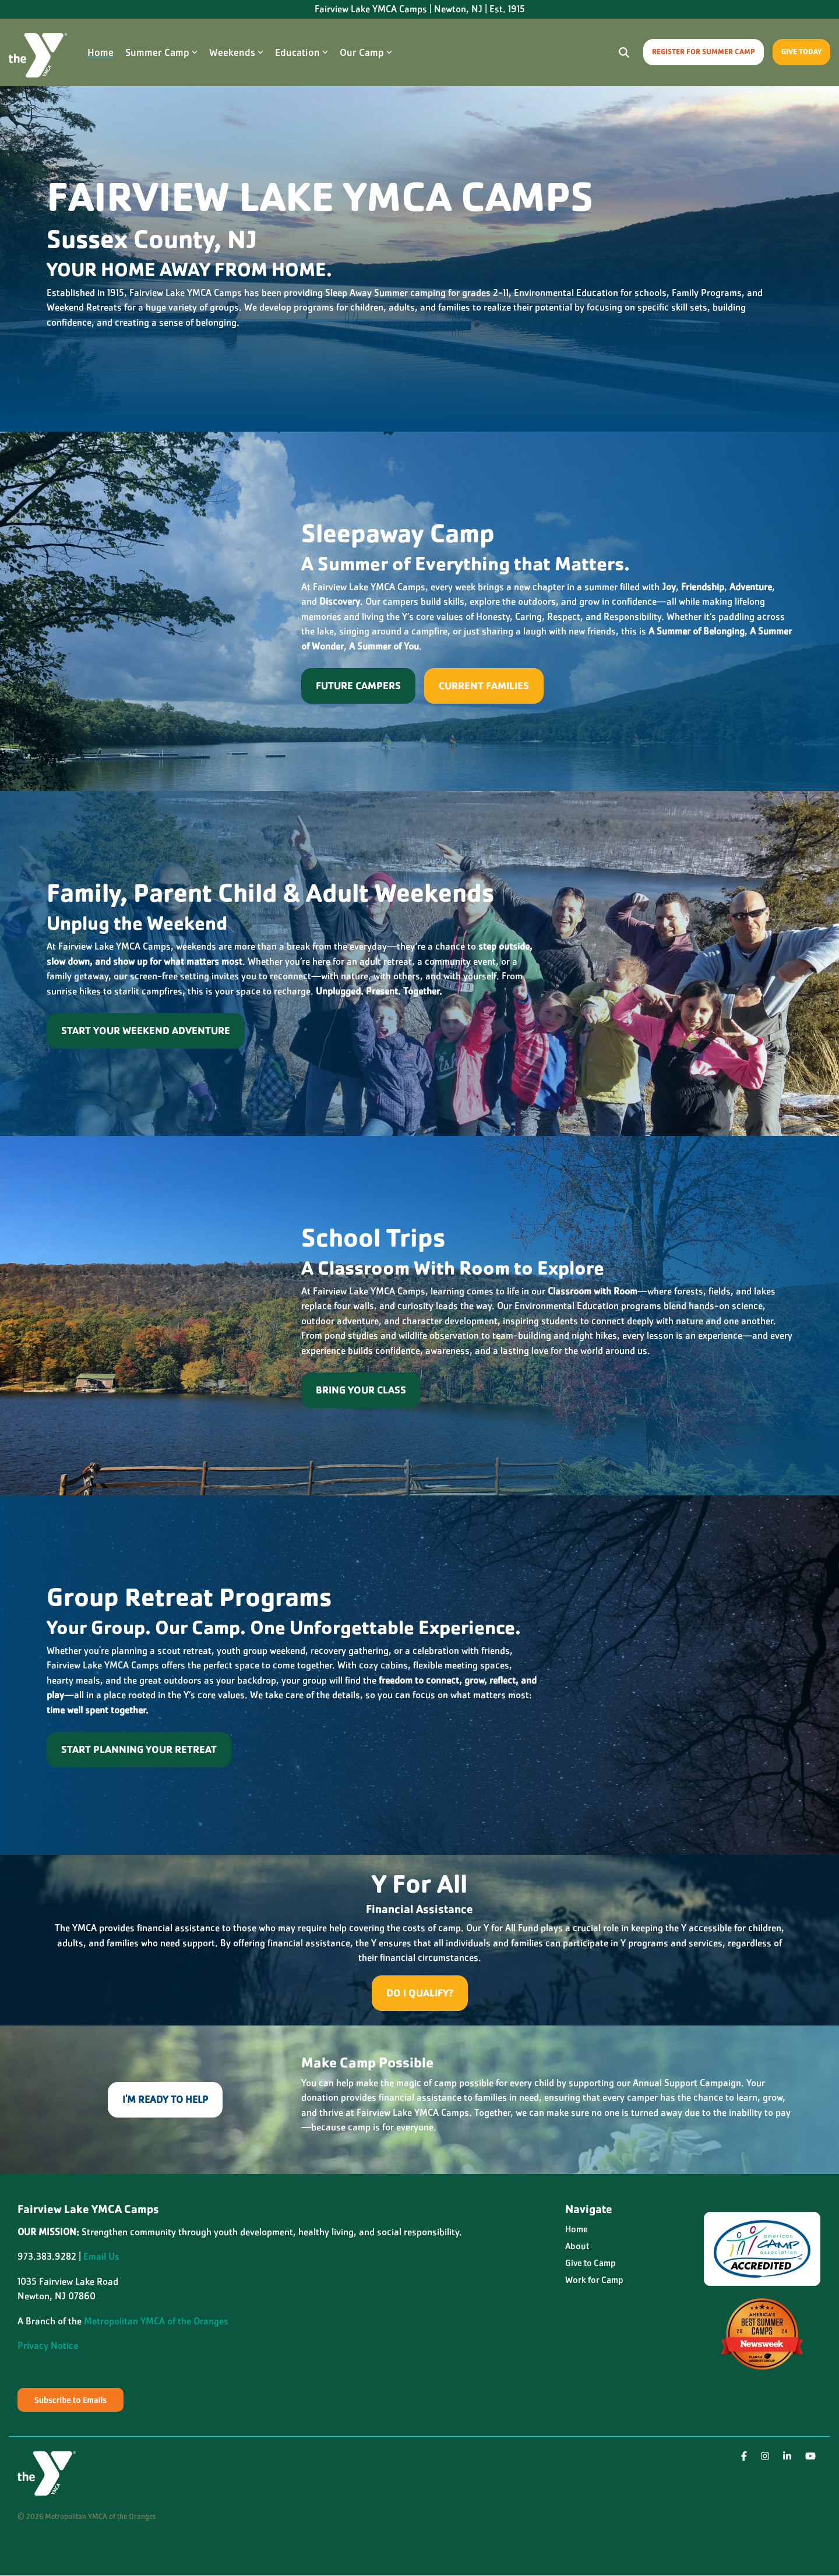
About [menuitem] (577, 2246)
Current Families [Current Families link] (484, 685)
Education (301, 52)
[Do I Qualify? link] (420, 1993)
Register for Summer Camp (703, 52)
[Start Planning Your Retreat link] (139, 1749)
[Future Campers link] (358, 686)
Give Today (801, 52)
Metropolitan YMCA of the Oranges (156, 2321)
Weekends (236, 52)
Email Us (101, 2256)
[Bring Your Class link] (361, 1390)
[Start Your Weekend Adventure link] (146, 1031)
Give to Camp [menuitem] (590, 2263)
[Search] (624, 52)
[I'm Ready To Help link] (165, 2100)
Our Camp (366, 52)
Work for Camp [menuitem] (594, 2280)
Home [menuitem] (576, 2229)
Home (100, 52)
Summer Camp (161, 52)
